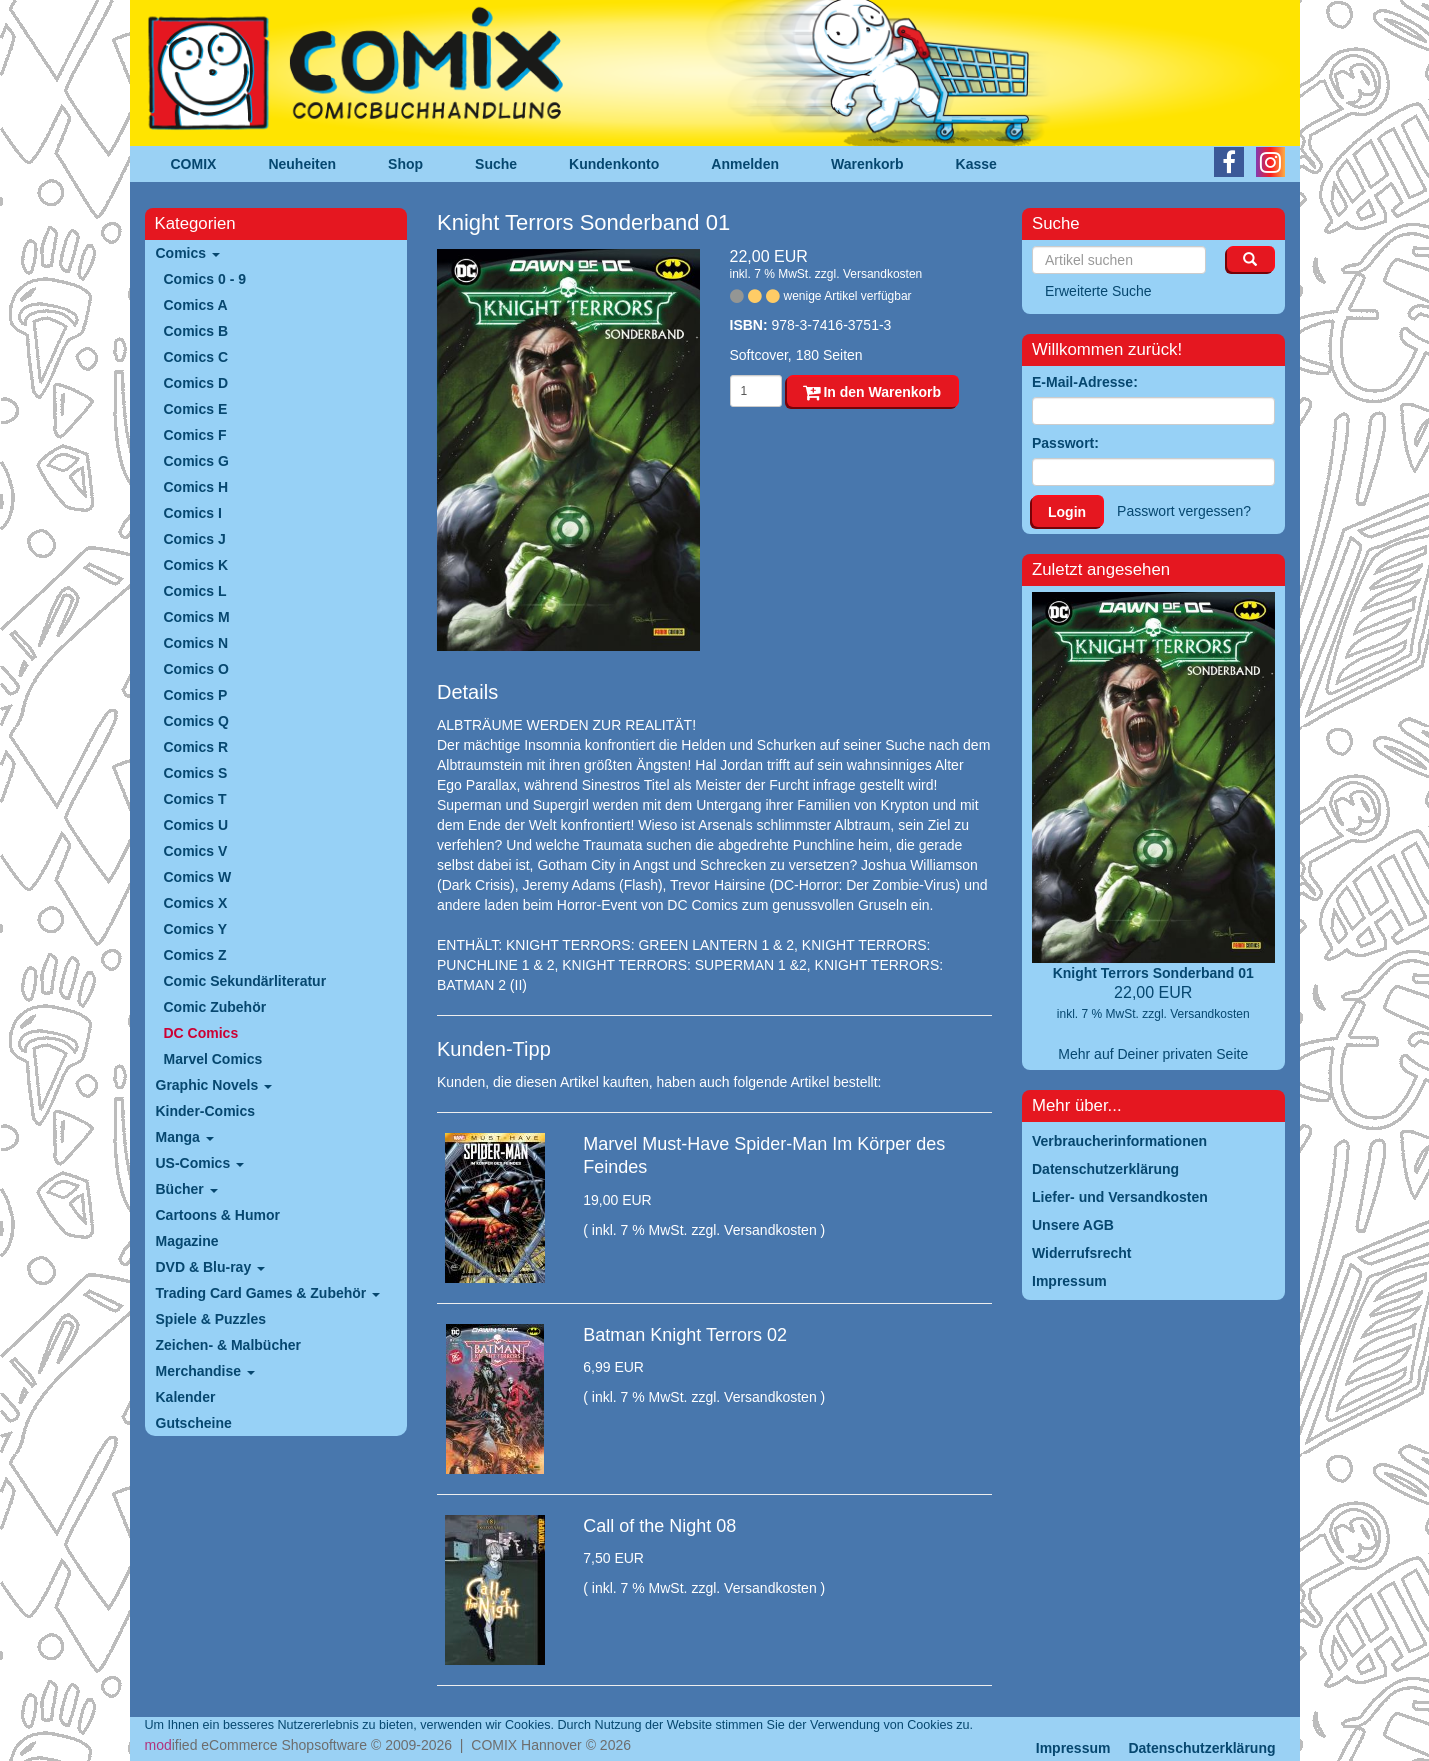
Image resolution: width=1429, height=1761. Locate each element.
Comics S (196, 773)
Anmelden (745, 164)
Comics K (196, 565)
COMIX (194, 164)
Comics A (196, 305)
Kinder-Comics (206, 1111)
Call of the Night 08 (659, 1526)
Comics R (196, 747)
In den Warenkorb (872, 392)
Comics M (197, 617)
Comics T (195, 799)
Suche (496, 164)
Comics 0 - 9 (205, 279)
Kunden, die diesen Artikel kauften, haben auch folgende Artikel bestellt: (659, 1082)
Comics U (196, 825)
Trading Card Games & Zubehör (268, 1293)
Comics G (196, 461)
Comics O (196, 669)
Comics (188, 253)
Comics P (196, 695)
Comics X (196, 903)
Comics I (193, 513)
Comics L (195, 591)
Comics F (195, 435)
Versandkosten (882, 274)
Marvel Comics (213, 1059)
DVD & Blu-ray (211, 1267)
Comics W (198, 877)
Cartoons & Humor (218, 1215)
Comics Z (195, 955)
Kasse (976, 164)
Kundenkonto (614, 164)
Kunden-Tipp (494, 1049)
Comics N (196, 643)
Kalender (186, 1397)
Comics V (196, 851)
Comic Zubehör (215, 1007)
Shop (405, 164)
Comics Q (196, 721)
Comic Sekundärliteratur (245, 981)
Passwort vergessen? (1184, 511)
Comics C (196, 357)
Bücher (187, 1189)
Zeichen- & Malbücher (228, 1345)
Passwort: (1065, 443)
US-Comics (200, 1163)
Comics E (196, 409)
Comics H (196, 487)
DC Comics (201, 1033)
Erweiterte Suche (1098, 291)
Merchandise (205, 1371)
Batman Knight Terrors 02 (685, 1335)
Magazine (187, 1241)
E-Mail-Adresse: (1085, 382)
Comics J (195, 539)
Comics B (196, 331)
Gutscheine (194, 1423)
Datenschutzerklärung (1201, 1748)
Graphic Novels (214, 1085)
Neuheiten (302, 164)
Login (1067, 512)
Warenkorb (867, 164)
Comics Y (196, 929)
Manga (185, 1137)
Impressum (1073, 1748)
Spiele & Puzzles (211, 1319)
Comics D (196, 383)
